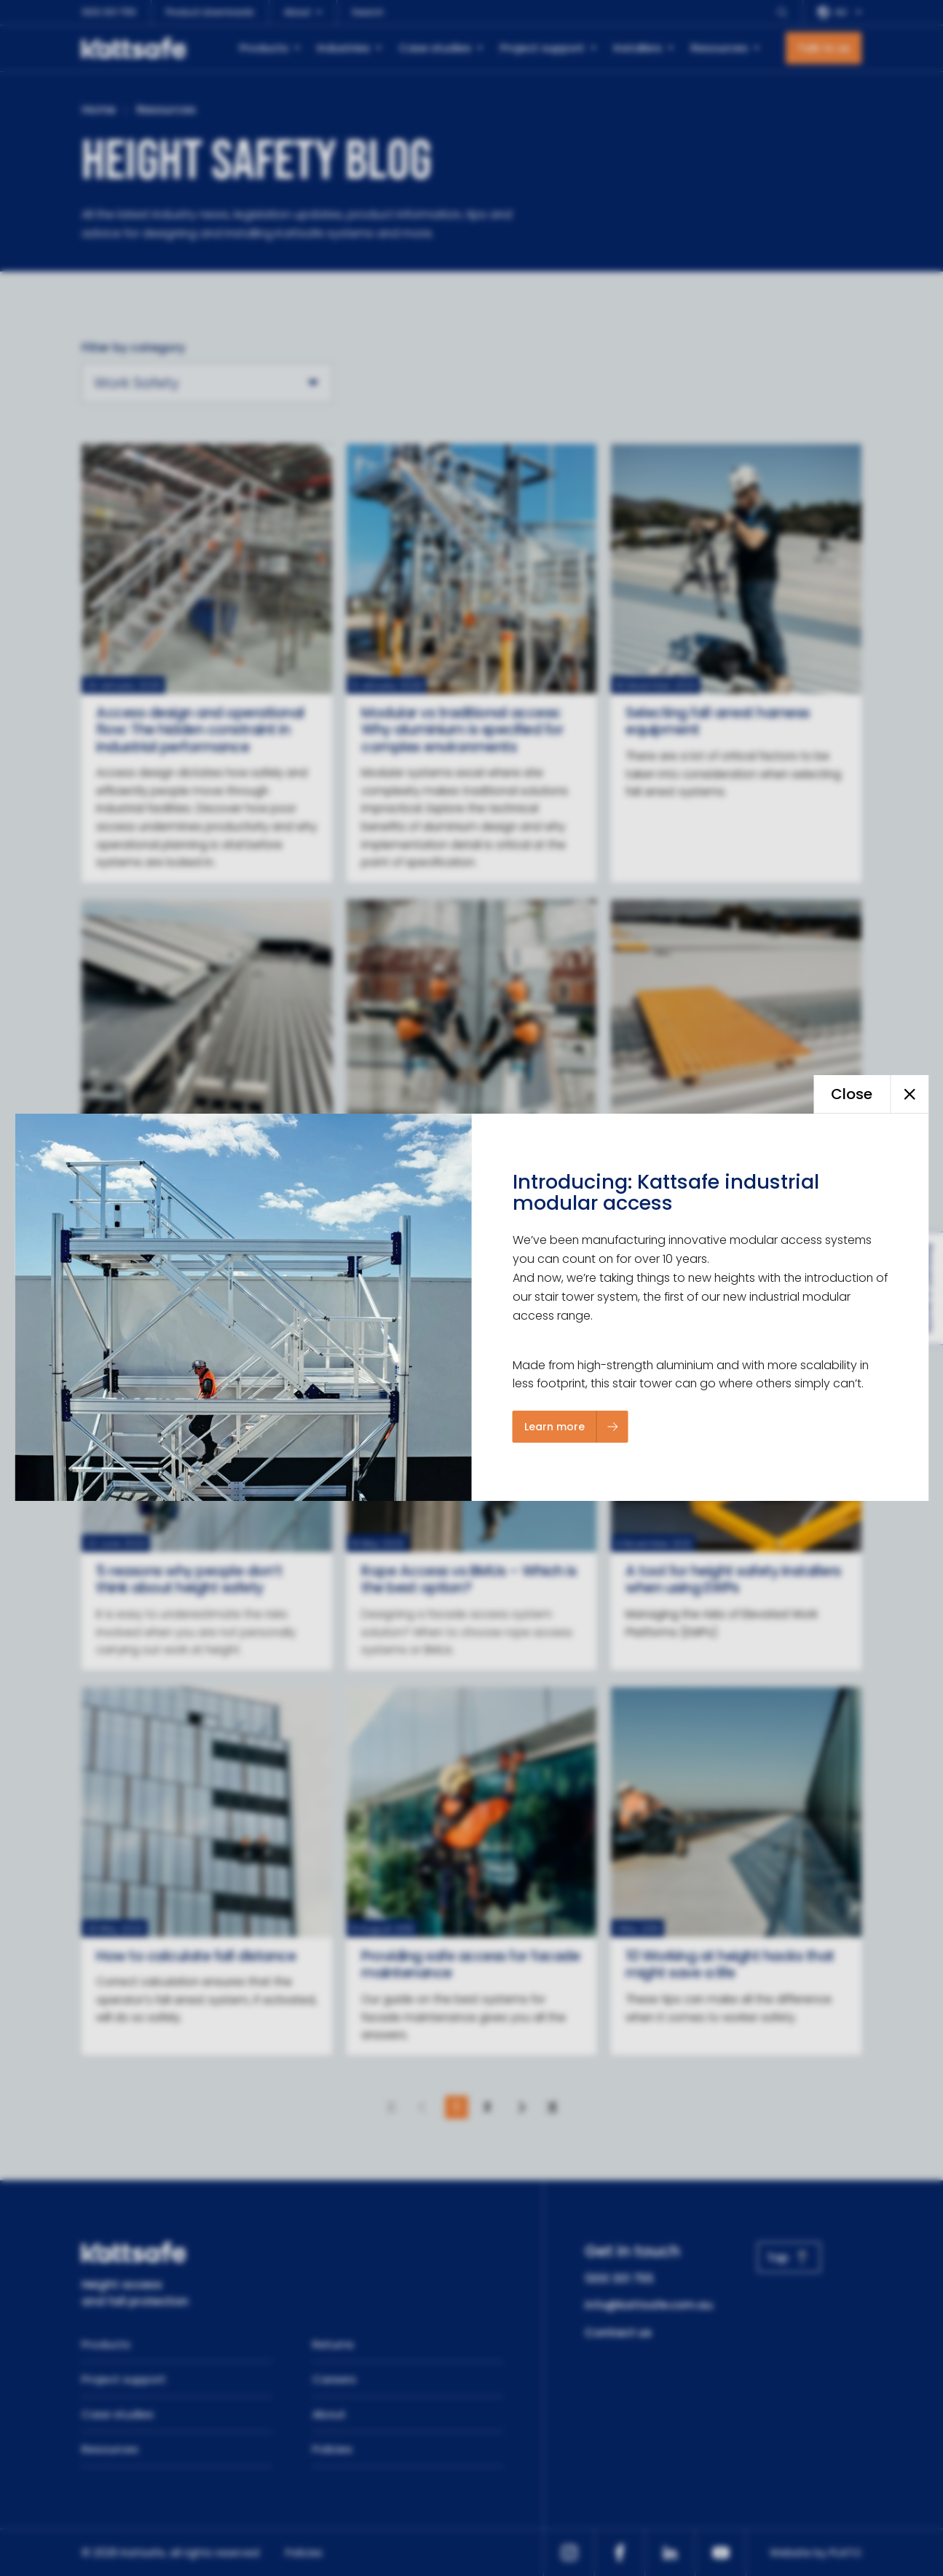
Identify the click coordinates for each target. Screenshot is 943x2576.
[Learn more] (570, 1427)
